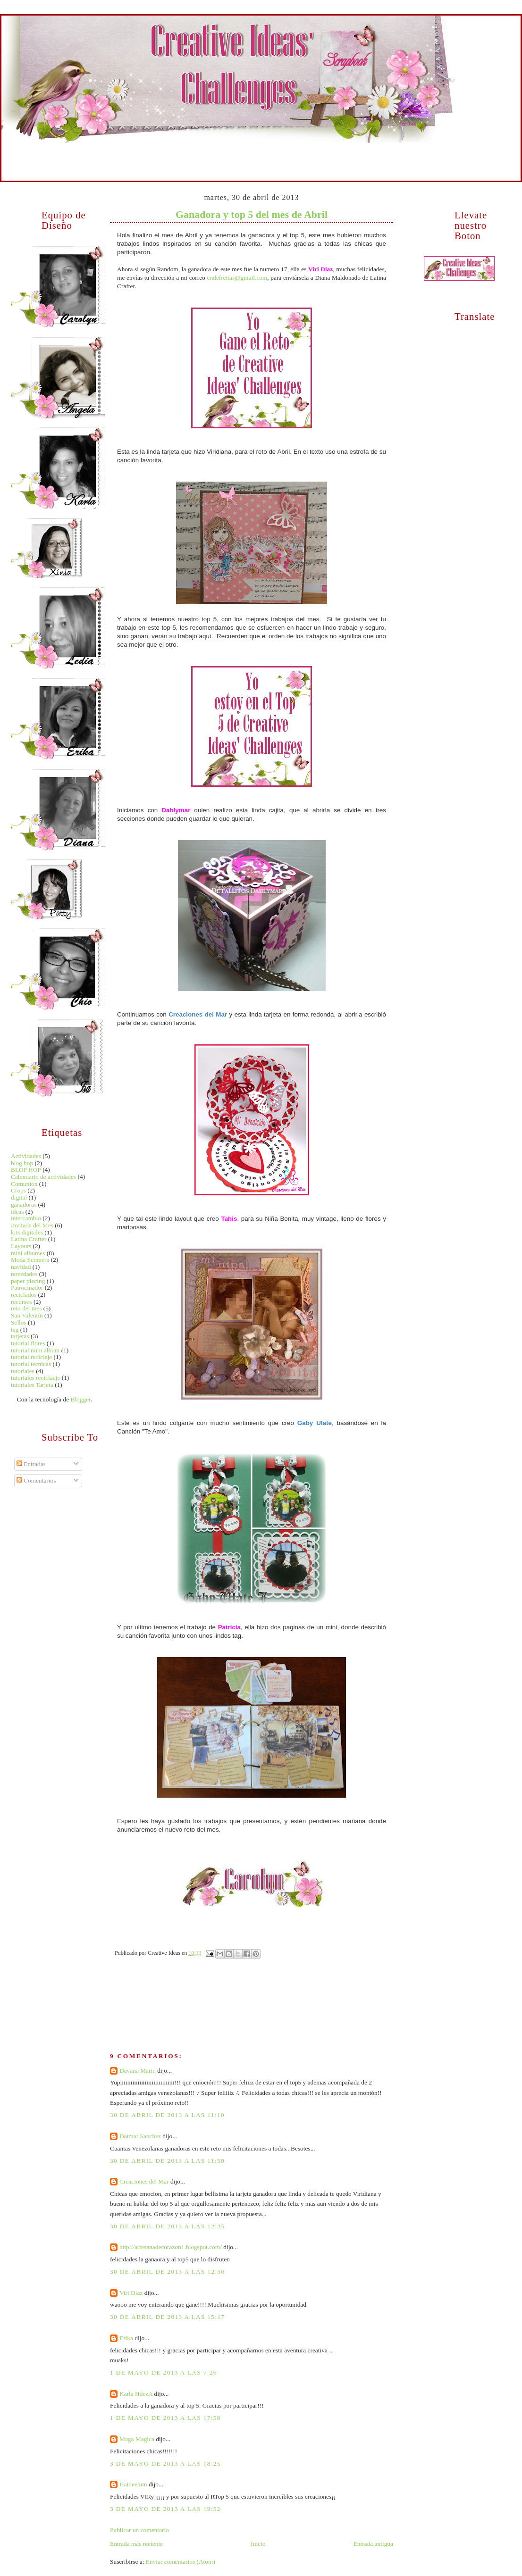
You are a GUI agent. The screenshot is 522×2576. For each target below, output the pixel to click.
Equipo (83, 150)
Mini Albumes (138, 150)
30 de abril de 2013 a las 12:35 (167, 2226)
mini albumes (28, 1253)
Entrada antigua (373, 2543)
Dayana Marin (137, 2070)
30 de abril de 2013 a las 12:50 (167, 2271)
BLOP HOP (26, 1169)
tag (14, 1329)
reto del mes (26, 1308)
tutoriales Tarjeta (32, 1384)
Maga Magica (136, 2439)
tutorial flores (28, 1343)
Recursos (357, 150)
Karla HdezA (135, 2393)
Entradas (31, 1463)
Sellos (18, 1322)
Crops (18, 1190)
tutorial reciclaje (31, 1356)
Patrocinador (27, 1287)
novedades (24, 1273)
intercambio (26, 1218)
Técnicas (248, 150)
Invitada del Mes (32, 1225)
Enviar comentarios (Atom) (180, 2561)
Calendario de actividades (43, 1176)
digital (19, 1197)
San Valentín (27, 1315)
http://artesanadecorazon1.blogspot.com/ (170, 2247)
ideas (17, 1211)
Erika (126, 2338)
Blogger (80, 1399)
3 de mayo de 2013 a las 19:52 (165, 2508)
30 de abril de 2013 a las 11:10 (167, 2114)
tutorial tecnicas (31, 1363)
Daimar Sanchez (140, 2136)
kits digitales (27, 1232)
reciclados (23, 1294)
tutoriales (22, 1371)
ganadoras (23, 1204)
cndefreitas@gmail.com (237, 277)
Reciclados (302, 150)
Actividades (26, 1155)
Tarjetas (193, 150)
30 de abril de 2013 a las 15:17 (167, 2316)
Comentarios (36, 1480)
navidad (21, 1266)
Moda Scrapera (30, 1259)
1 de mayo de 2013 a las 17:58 (165, 2417)
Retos (412, 150)
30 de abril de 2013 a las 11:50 (167, 2160)
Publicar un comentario (139, 2530)
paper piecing (28, 1280)
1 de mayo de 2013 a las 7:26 (163, 2372)
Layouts (21, 1246)
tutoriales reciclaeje (35, 1377)
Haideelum (133, 2484)
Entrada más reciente (136, 2543)
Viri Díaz (131, 2292)
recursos (21, 1301)
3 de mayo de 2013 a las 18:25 (165, 2463)
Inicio (29, 150)
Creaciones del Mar (144, 2181)
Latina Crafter (28, 1238)
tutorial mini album (35, 1350)
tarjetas (20, 1336)
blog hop (22, 1163)
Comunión (24, 1183)
